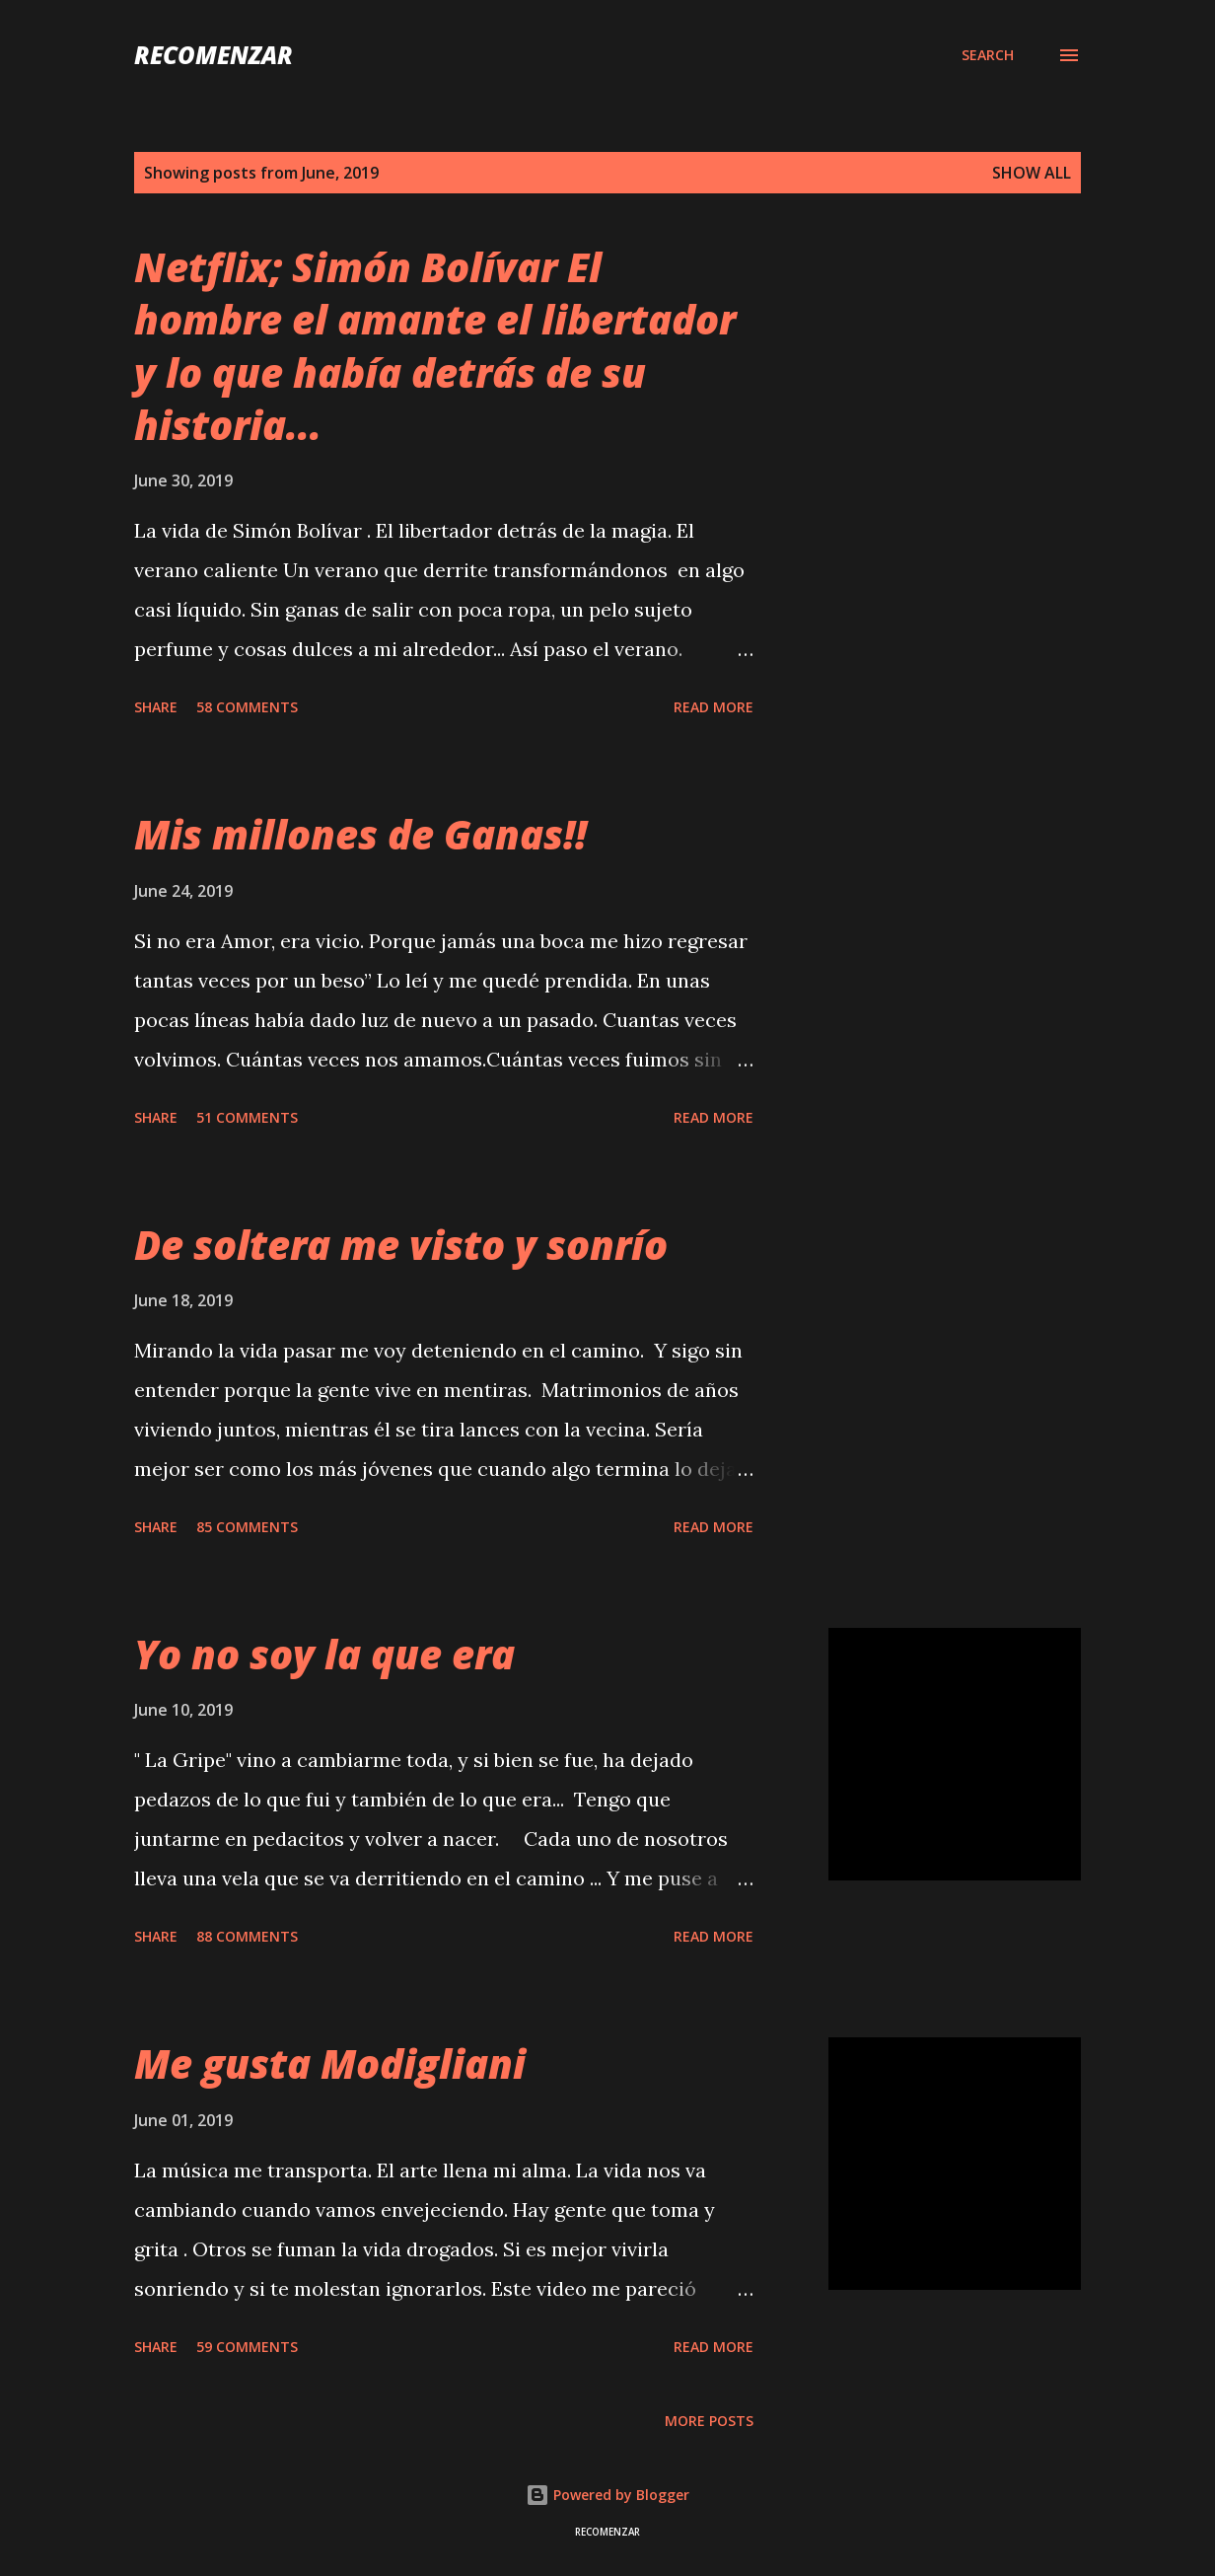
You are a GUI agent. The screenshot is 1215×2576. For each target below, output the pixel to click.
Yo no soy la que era (324, 1654)
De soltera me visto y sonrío (401, 1244)
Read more (713, 707)
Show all (1031, 173)
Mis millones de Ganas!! (360, 834)
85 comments (247, 1526)
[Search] (988, 55)
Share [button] (156, 707)
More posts (709, 2420)
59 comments (247, 2346)
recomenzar (213, 54)
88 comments (247, 1936)
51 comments (247, 1117)
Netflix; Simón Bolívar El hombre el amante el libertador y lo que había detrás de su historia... (435, 346)
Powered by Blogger (607, 2494)
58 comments (247, 707)
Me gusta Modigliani (330, 2063)
